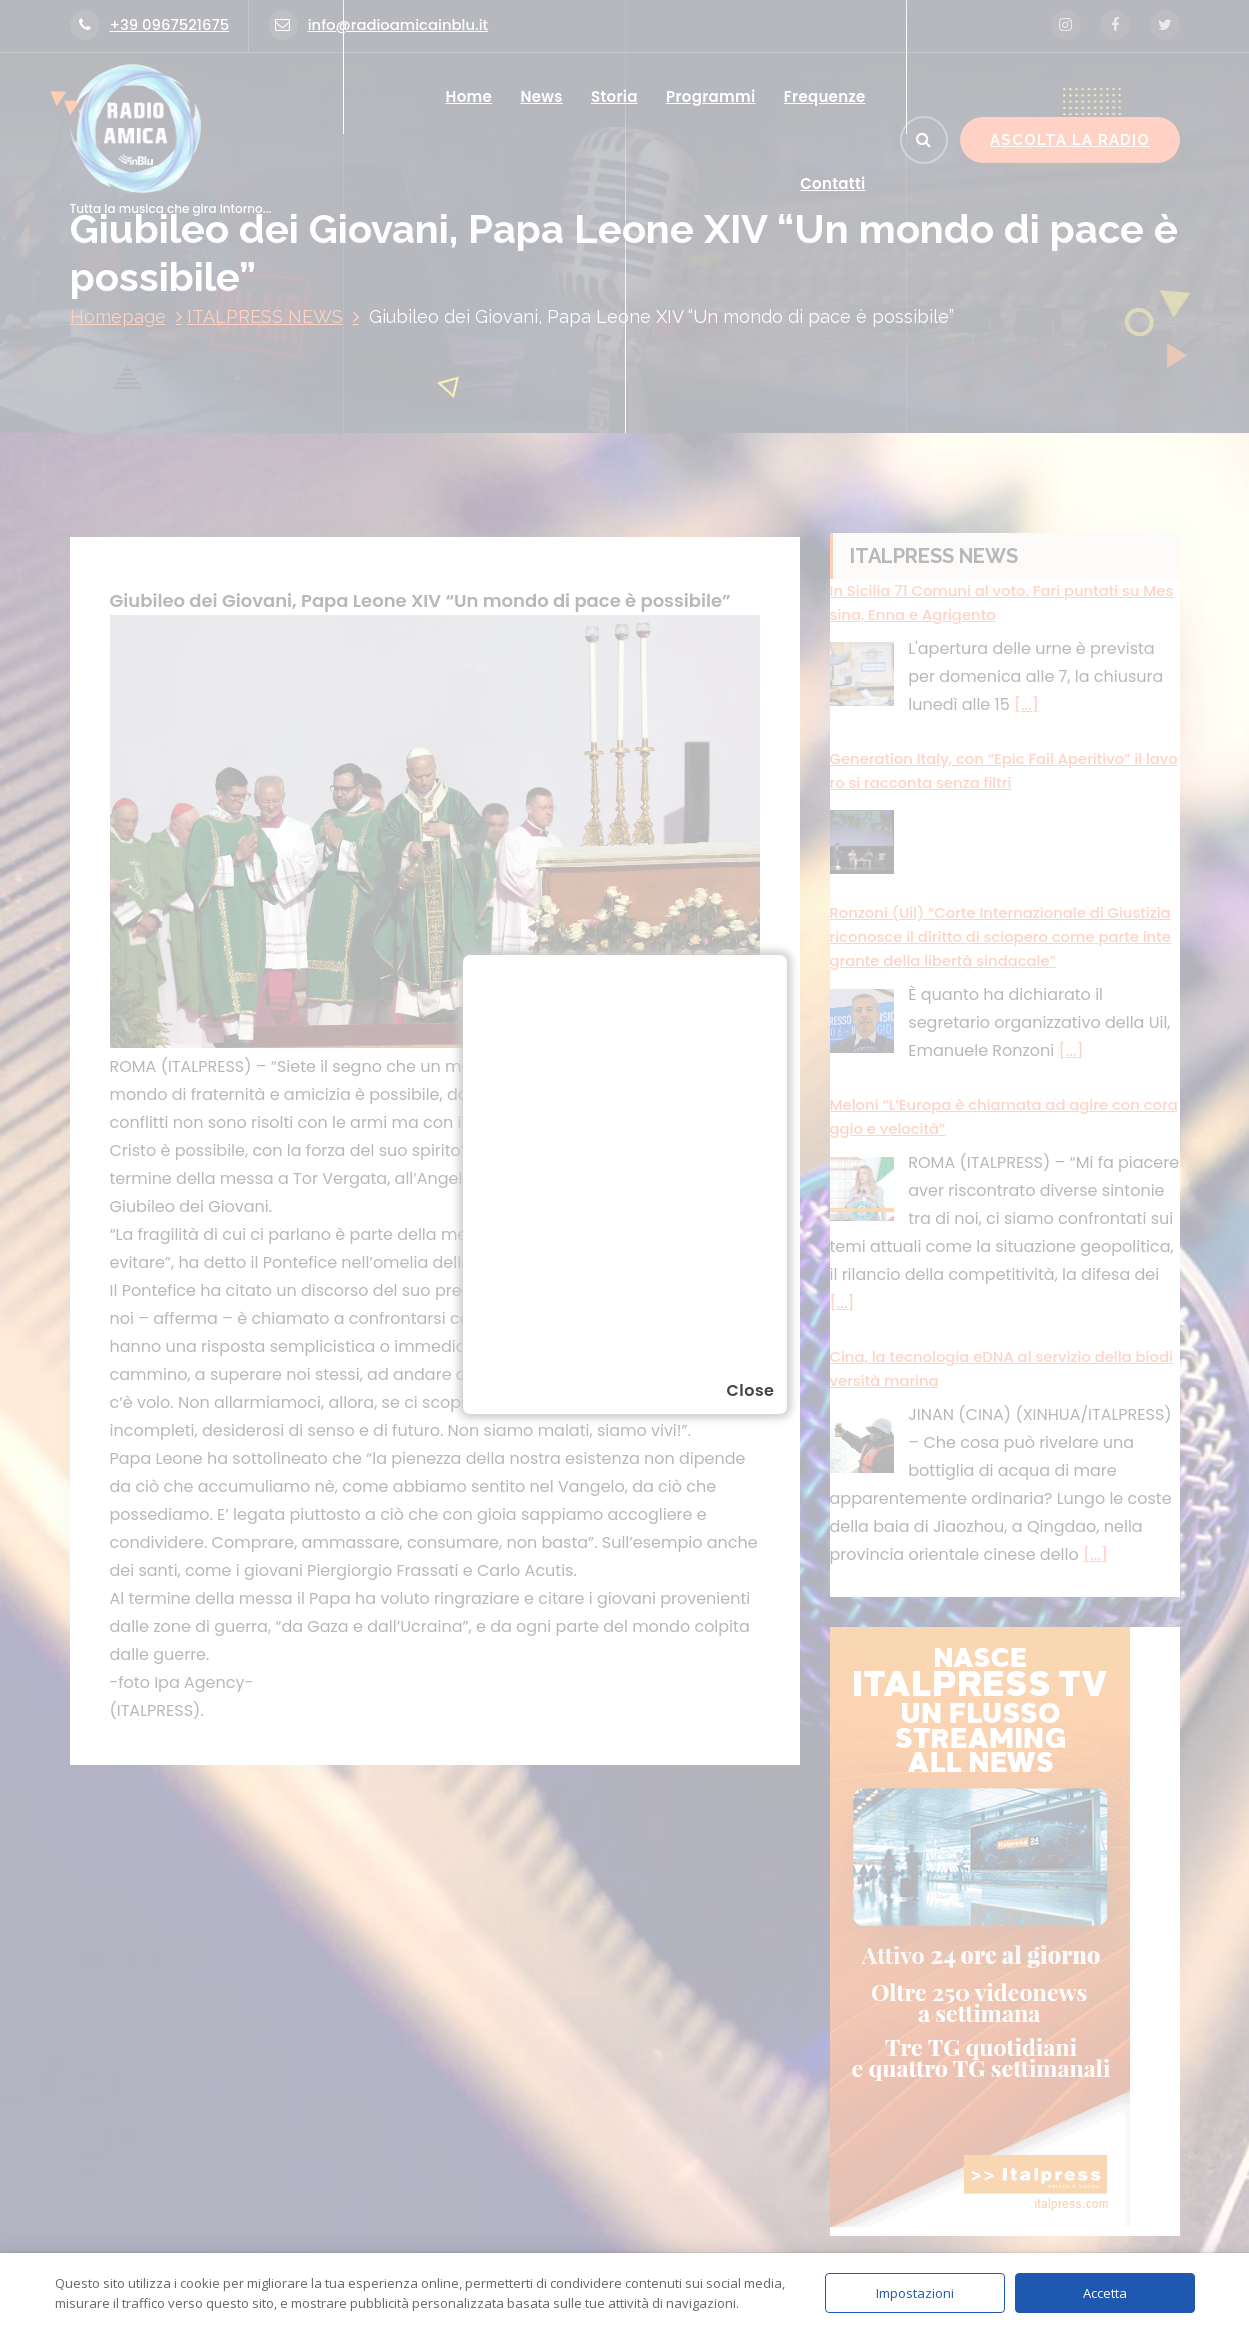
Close (750, 1390)
